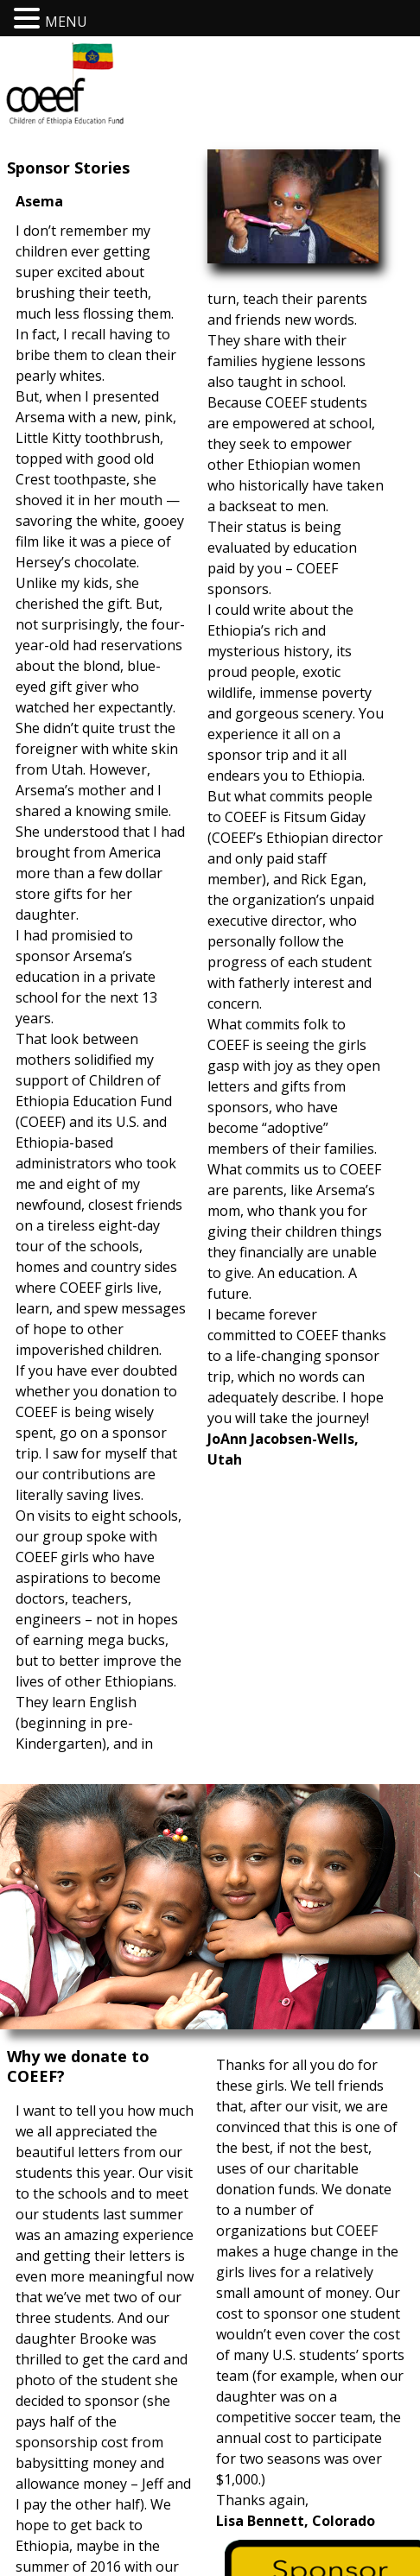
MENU (66, 21)
